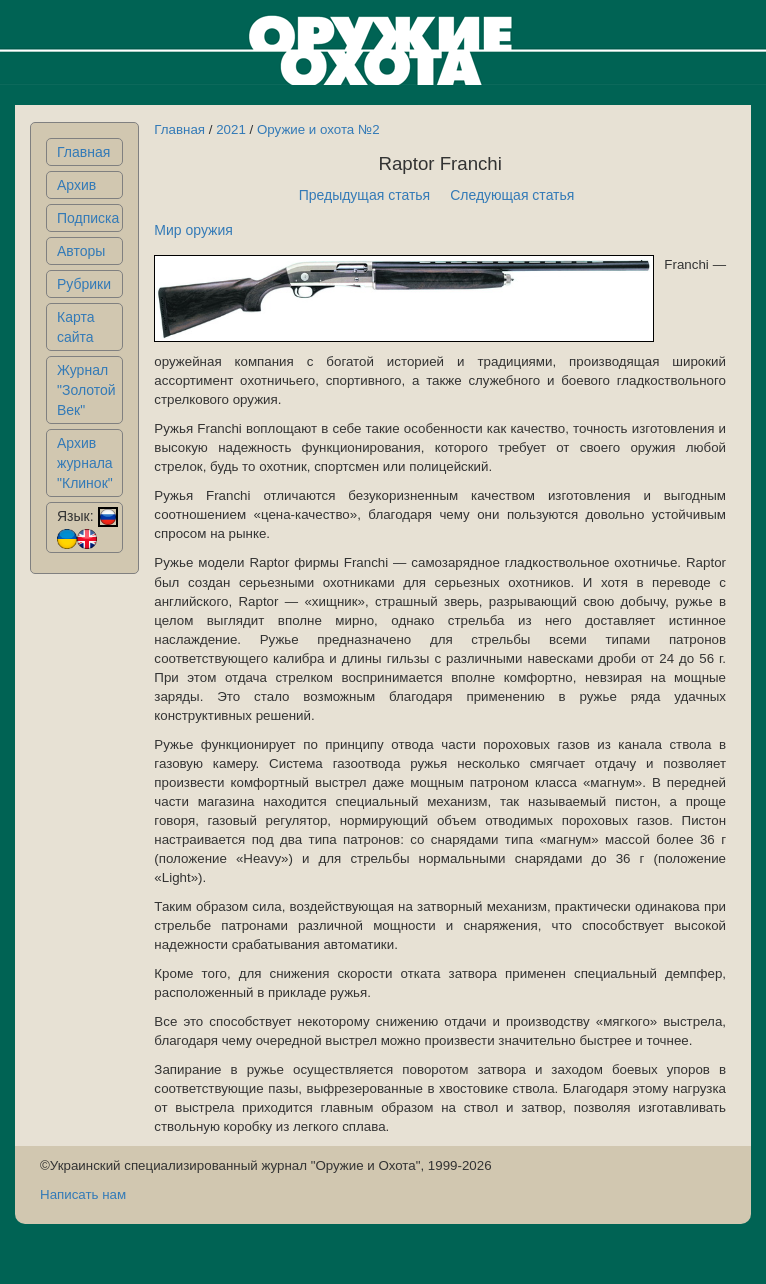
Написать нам (83, 1194)
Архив (76, 185)
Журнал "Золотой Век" (86, 390)
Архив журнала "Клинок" (85, 463)
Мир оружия (193, 230)
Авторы (81, 251)
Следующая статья (512, 195)
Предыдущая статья (365, 195)
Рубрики (84, 284)
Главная (83, 152)
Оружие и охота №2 (318, 129)
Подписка (88, 218)
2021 (231, 129)
